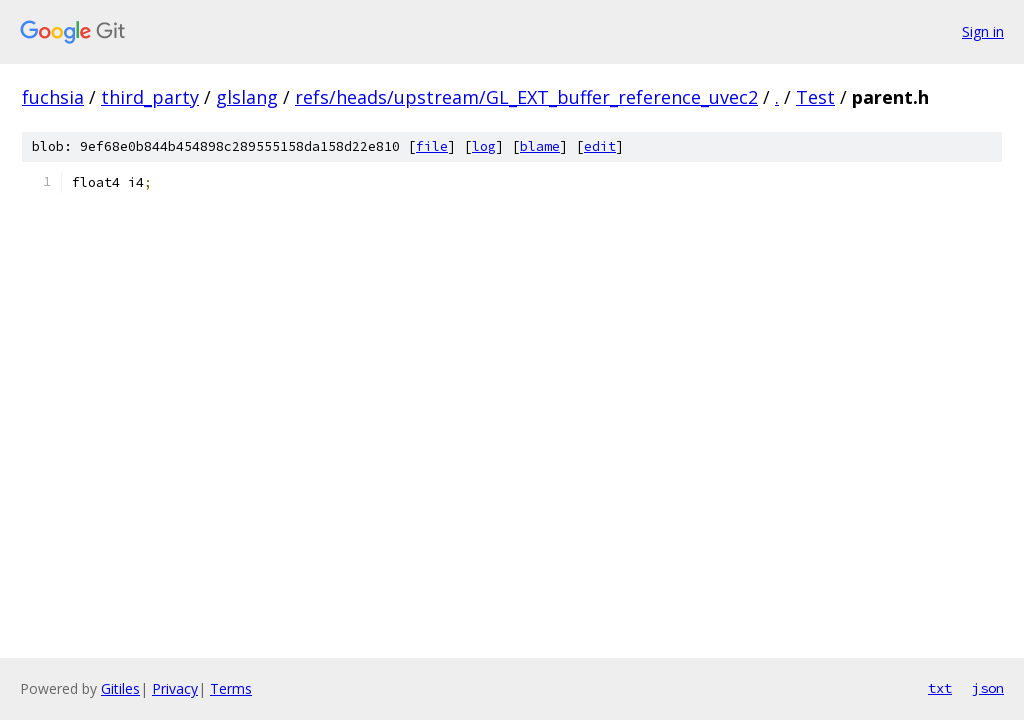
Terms (231, 688)
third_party (150, 97)
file (432, 146)
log (484, 146)
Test (815, 97)
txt (940, 688)
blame (540, 146)
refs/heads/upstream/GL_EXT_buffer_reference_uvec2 (526, 97)
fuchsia (53, 97)
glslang (247, 97)
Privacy (175, 688)
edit (600, 146)
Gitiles (120, 688)
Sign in (983, 31)
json (988, 688)
